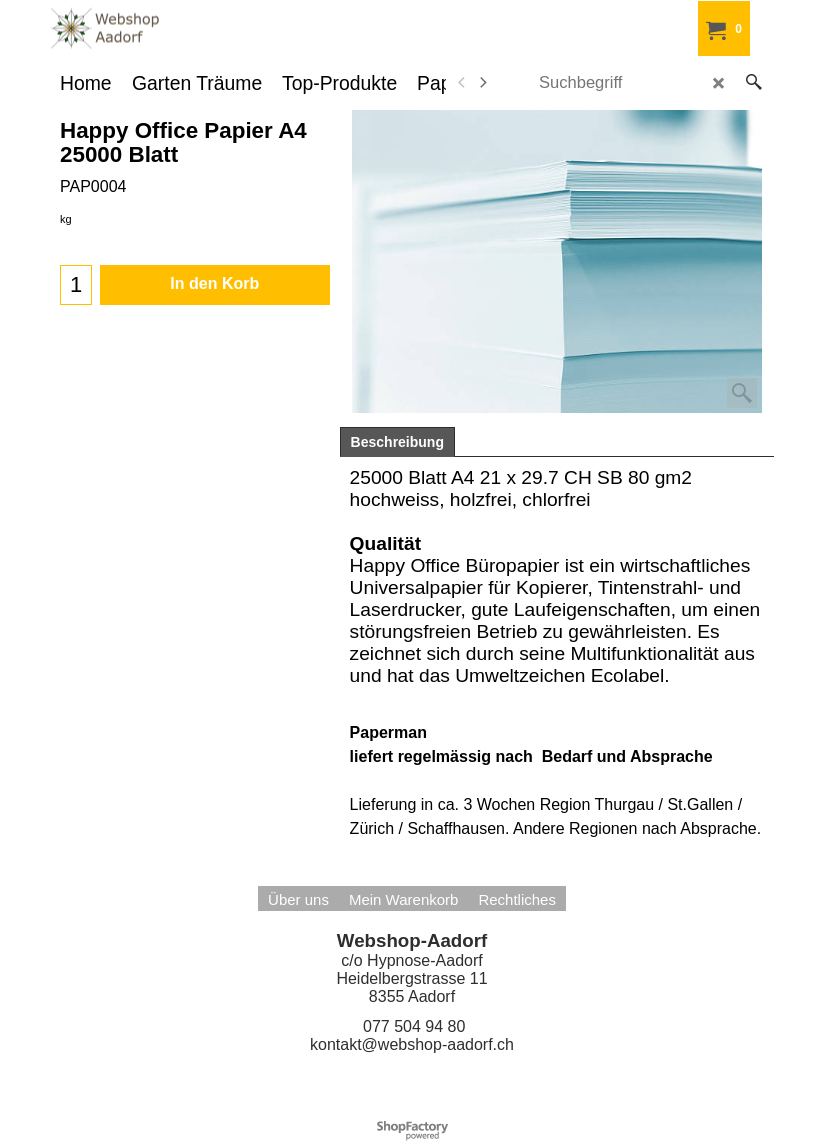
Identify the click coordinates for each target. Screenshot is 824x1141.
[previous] (463, 83)
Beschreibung (397, 442)
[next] (483, 83)
